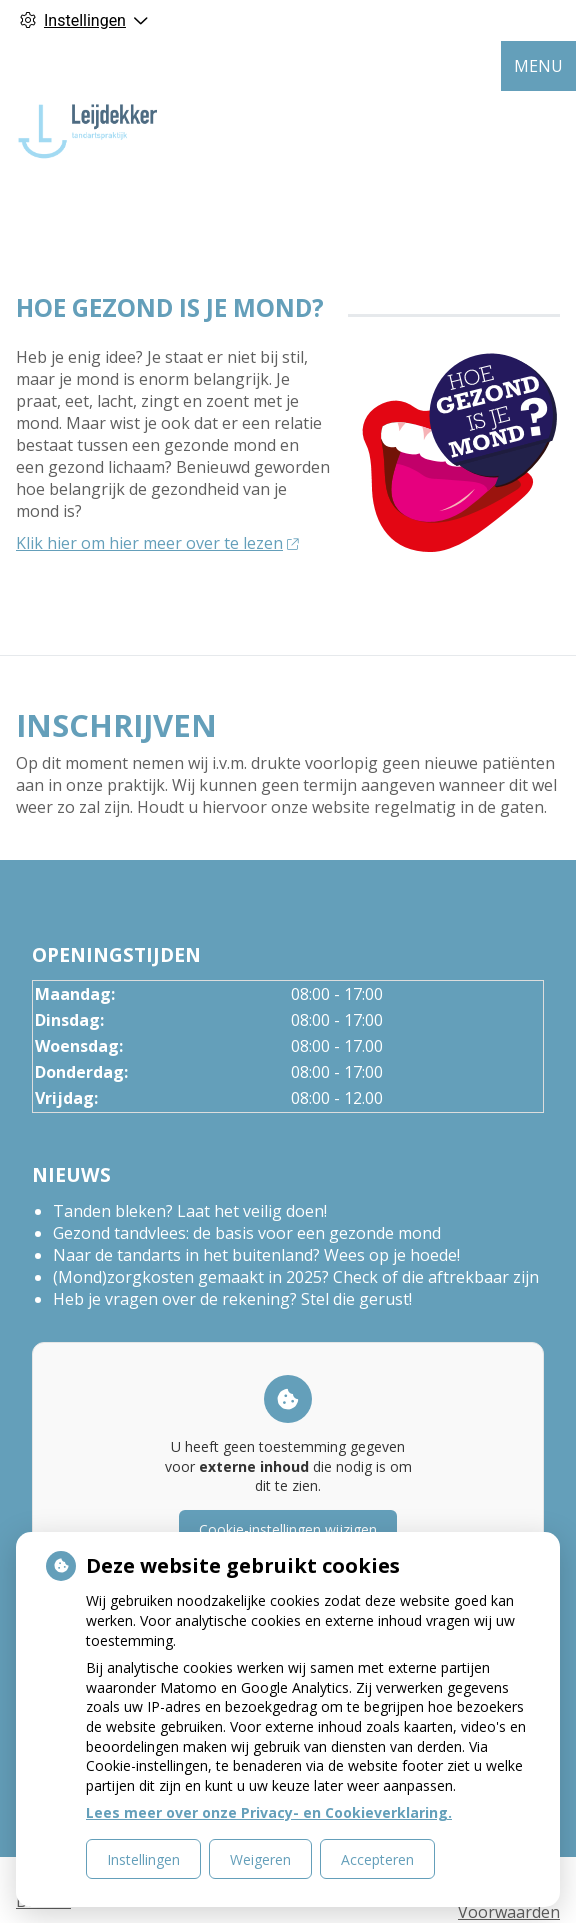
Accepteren (377, 1859)
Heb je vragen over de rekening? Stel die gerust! (232, 1299)
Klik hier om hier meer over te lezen (157, 543)
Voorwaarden (509, 1912)
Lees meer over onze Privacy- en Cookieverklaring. (269, 1812)
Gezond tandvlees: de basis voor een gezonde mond (247, 1233)
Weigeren (260, 1859)
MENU (538, 66)
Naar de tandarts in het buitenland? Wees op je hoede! (256, 1255)
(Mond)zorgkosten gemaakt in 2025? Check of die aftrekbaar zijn (296, 1277)
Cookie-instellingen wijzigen (288, 1529)
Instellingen (143, 1859)
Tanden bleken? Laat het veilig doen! (190, 1211)
